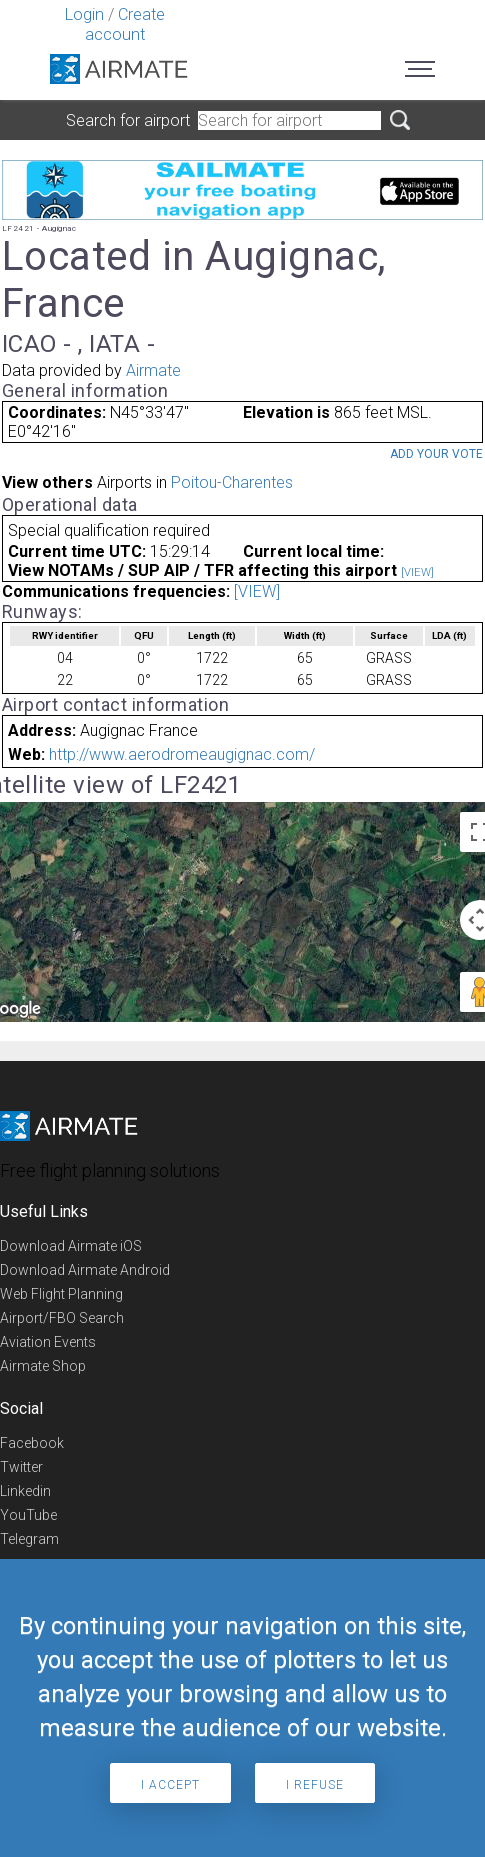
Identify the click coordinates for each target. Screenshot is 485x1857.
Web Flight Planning (61, 1294)
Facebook (32, 1443)
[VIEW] (417, 572)
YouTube (28, 1515)
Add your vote (436, 454)
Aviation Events (48, 1342)
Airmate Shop (43, 1366)
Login (84, 14)
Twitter (21, 1467)
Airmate (153, 370)
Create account (125, 24)
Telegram (29, 1539)
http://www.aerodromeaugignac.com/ (182, 754)
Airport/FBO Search (62, 1318)
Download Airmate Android (85, 1270)
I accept (170, 1785)
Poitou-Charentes (232, 482)
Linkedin (25, 1491)
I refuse (315, 1785)
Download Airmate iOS (71, 1246)
